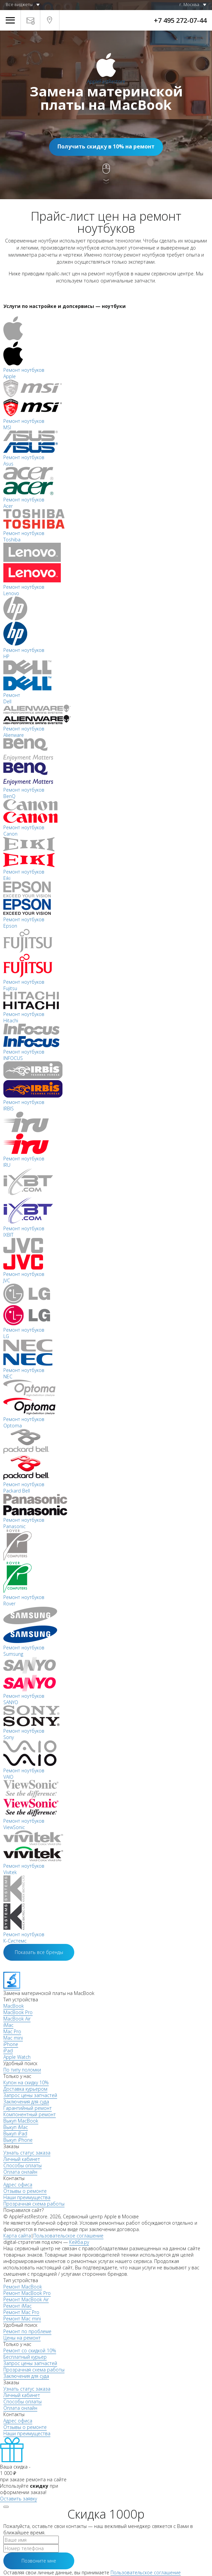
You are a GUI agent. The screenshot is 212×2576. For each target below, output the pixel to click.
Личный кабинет (21, 2159)
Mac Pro (12, 2031)
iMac (8, 2025)
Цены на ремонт (22, 2338)
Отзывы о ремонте (25, 2191)
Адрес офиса (17, 2184)
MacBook (13, 2006)
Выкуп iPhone (18, 2140)
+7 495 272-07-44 (180, 20)
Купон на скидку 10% (26, 2082)
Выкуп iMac (15, 2127)
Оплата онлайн (20, 2172)
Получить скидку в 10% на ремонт (106, 146)
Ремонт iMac (17, 2306)
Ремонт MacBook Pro (27, 2293)
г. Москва (189, 4)
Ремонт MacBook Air (26, 2299)
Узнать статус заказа (26, 2152)
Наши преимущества (26, 2197)
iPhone (10, 2044)
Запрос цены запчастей (30, 2095)
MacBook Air (17, 2018)
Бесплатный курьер (25, 2357)
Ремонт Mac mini (22, 2318)
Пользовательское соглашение (68, 2235)
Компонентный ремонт (29, 2114)
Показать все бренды (39, 1952)
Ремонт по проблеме (27, 2331)
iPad (8, 2050)
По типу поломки (22, 2070)
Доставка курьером (25, 2089)
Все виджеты (19, 4)
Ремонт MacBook (22, 2286)
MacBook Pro (18, 2012)
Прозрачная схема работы (34, 2204)
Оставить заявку (18, 2498)
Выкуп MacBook (20, 2121)
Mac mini (13, 2038)
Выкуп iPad (15, 2133)
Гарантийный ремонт (27, 2108)
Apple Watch (17, 2057)
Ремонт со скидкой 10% (29, 2350)
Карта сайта (17, 2235)
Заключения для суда (26, 2101)
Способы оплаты (22, 2165)
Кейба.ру (79, 2242)
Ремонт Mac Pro (21, 2312)
